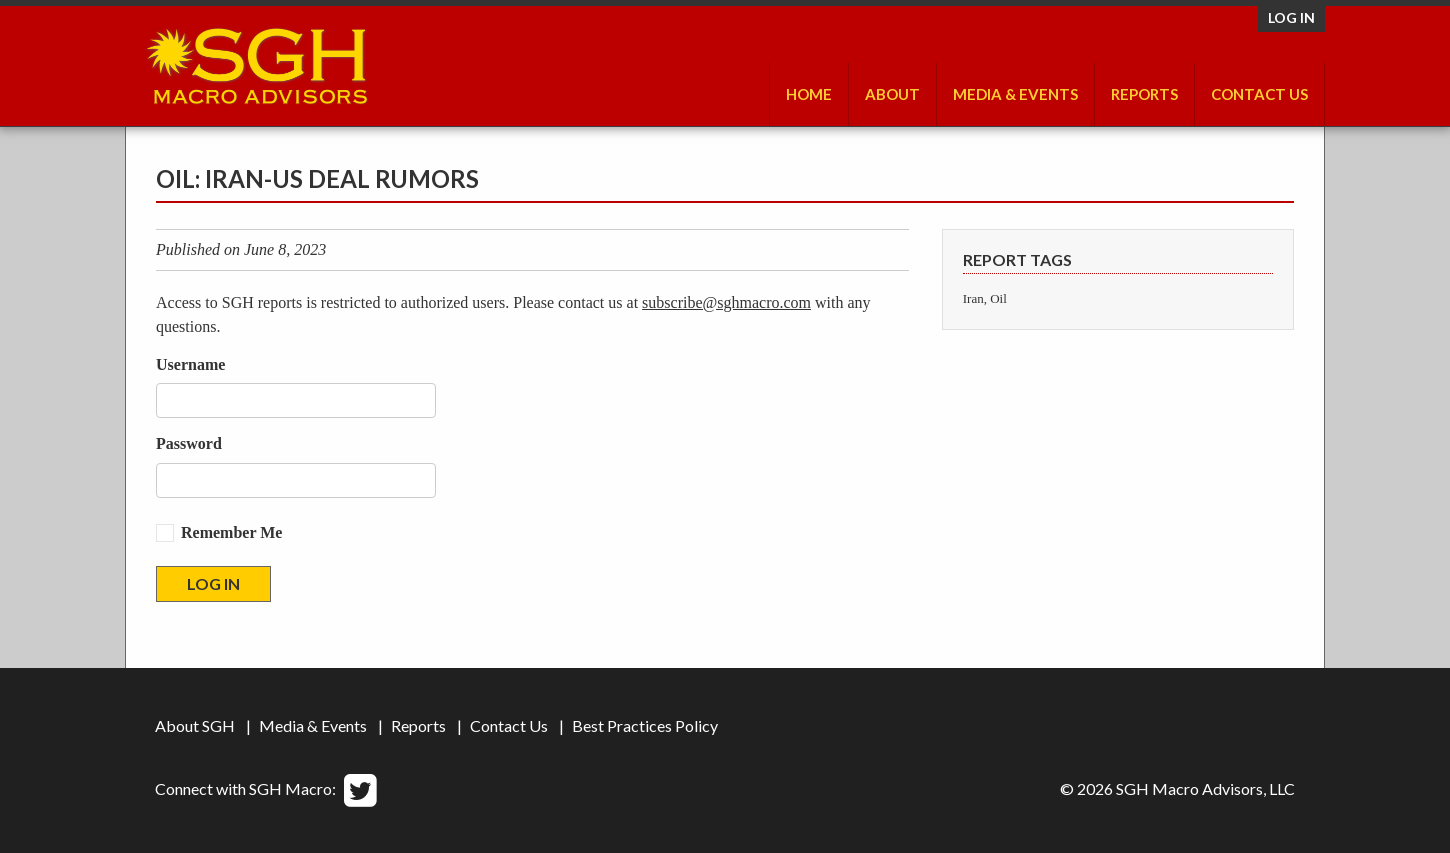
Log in (1291, 17)
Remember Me (231, 532)
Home (809, 94)
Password (189, 443)
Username (190, 364)
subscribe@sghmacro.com (726, 302)
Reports (1144, 94)
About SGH (195, 725)
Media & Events (1015, 94)
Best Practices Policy (645, 725)
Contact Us (1259, 94)
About (892, 94)
